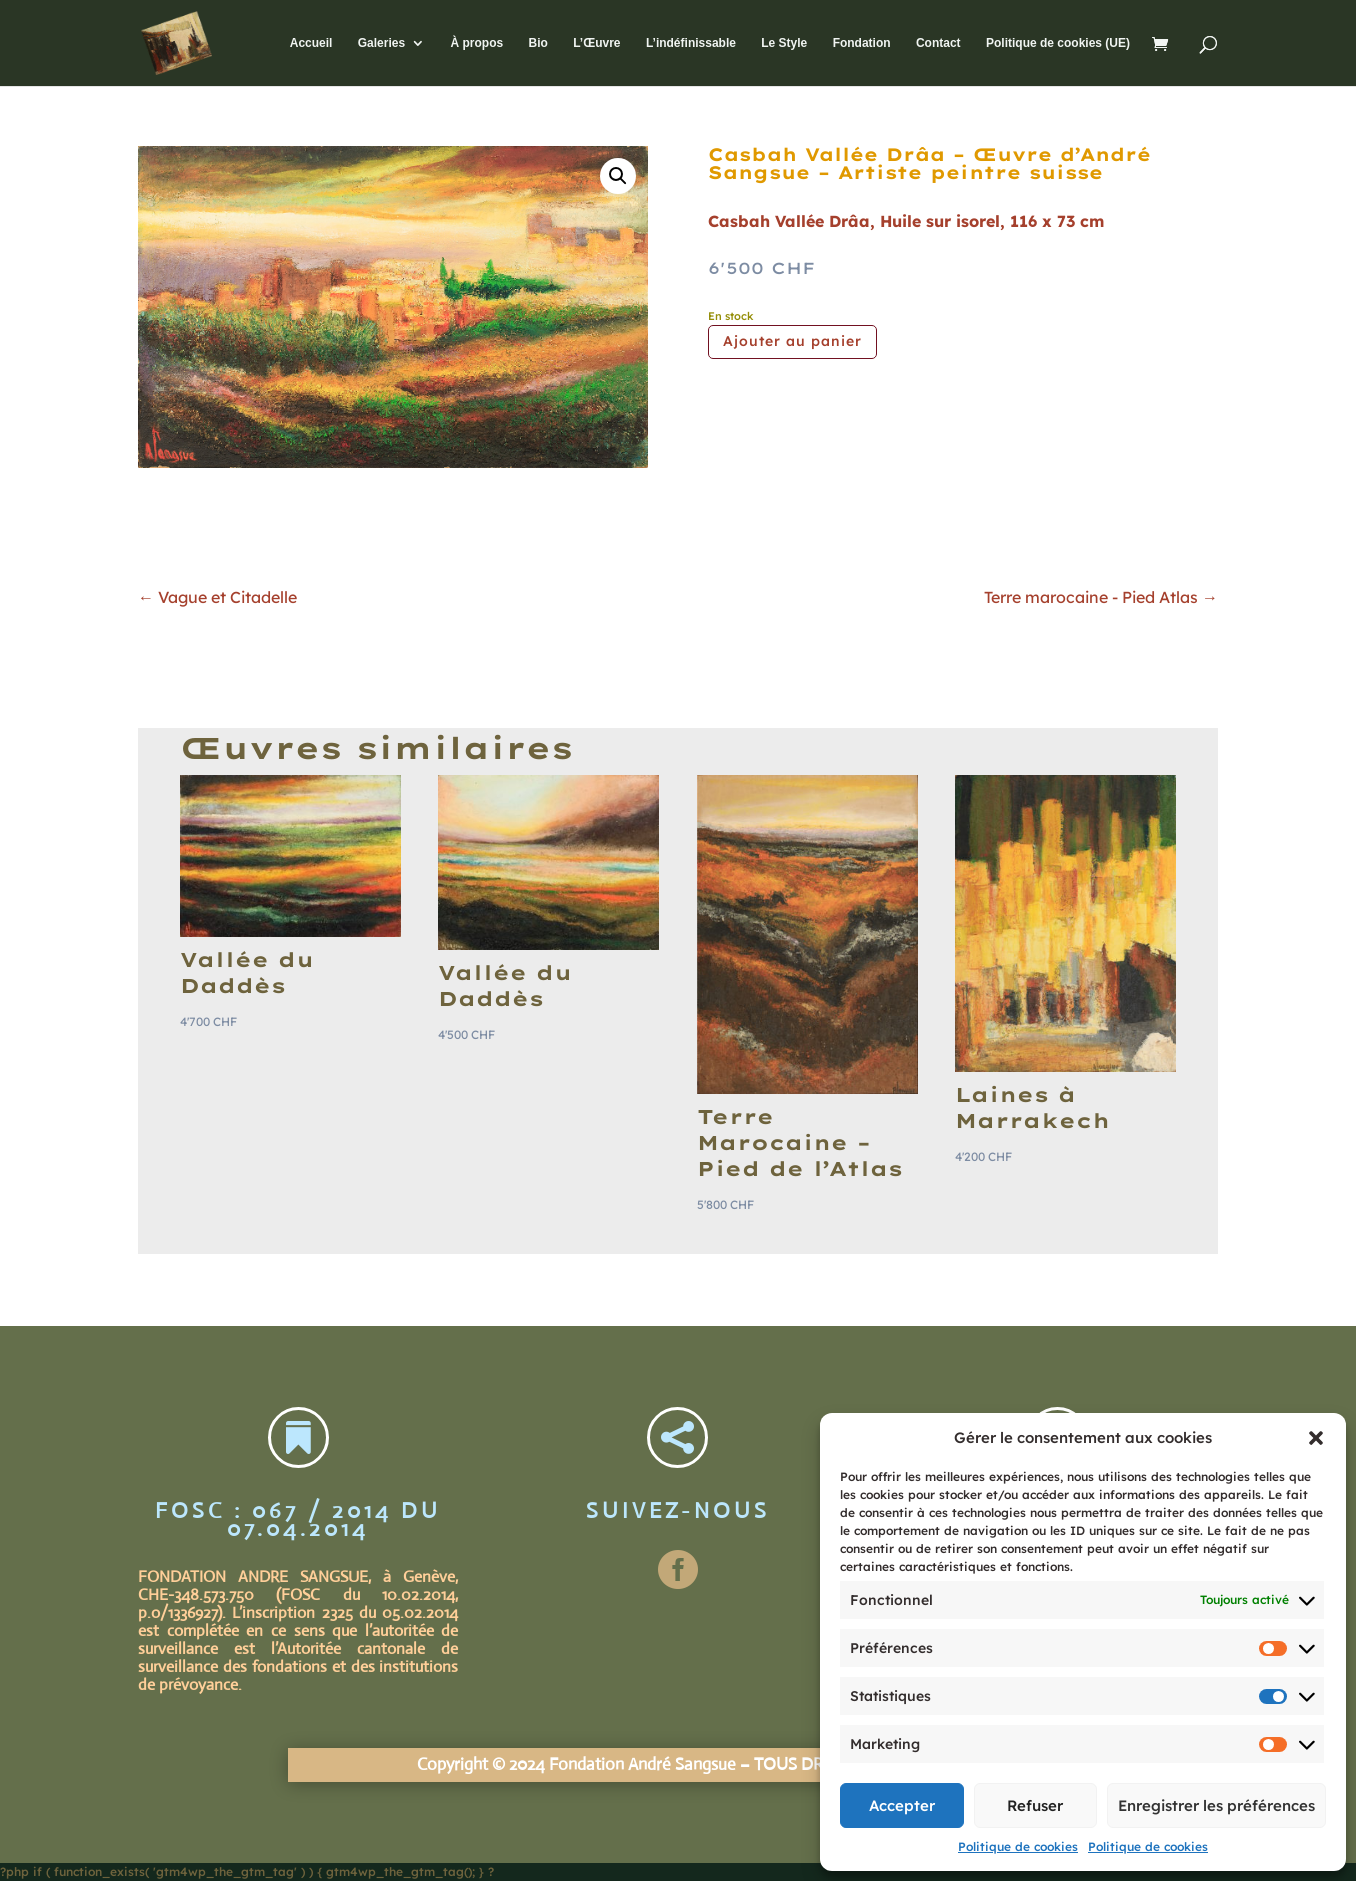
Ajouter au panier (792, 341)
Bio (537, 43)
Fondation (862, 43)
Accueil (311, 43)
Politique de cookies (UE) (1058, 43)
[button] (1316, 1438)
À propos (476, 43)
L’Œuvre (596, 43)
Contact (938, 43)
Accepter (902, 1805)
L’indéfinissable (691, 43)
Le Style (784, 43)
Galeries (381, 43)
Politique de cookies (1018, 1846)
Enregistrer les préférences (1216, 1805)
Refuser (1035, 1805)
